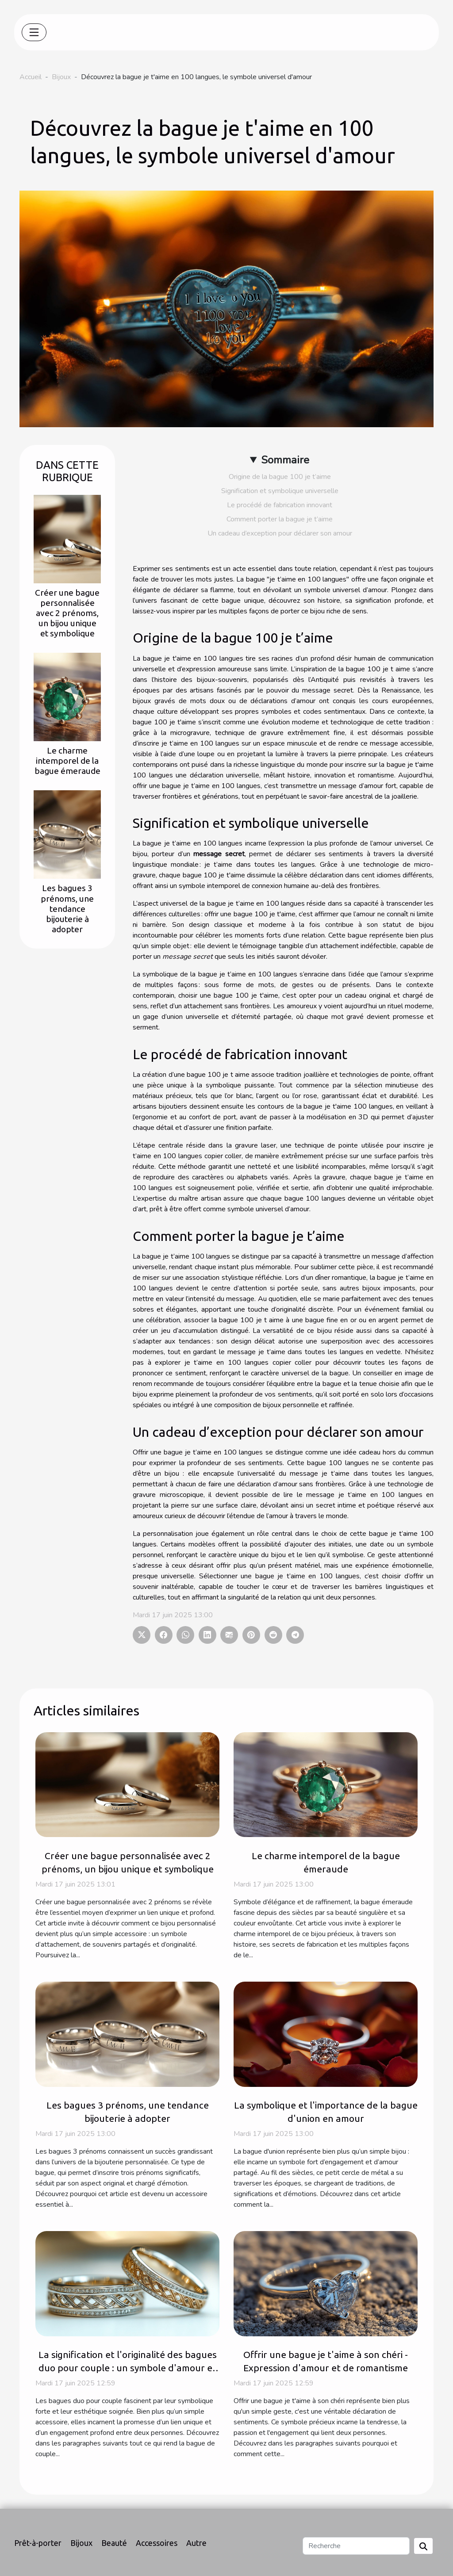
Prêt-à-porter (37, 2542)
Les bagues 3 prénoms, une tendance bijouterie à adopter (67, 908)
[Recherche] (356, 2546)
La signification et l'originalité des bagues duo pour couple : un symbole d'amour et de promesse (127, 2367)
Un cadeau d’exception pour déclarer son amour (279, 533)
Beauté (114, 2542)
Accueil (30, 77)
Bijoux (61, 77)
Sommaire (285, 460)
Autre (196, 2542)
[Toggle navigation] (34, 32)
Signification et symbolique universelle (279, 491)
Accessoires (156, 2542)
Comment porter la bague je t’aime (279, 519)
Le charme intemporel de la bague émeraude (67, 761)
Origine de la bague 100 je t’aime (280, 477)
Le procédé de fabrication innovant (279, 505)
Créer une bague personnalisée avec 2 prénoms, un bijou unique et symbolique (67, 613)
